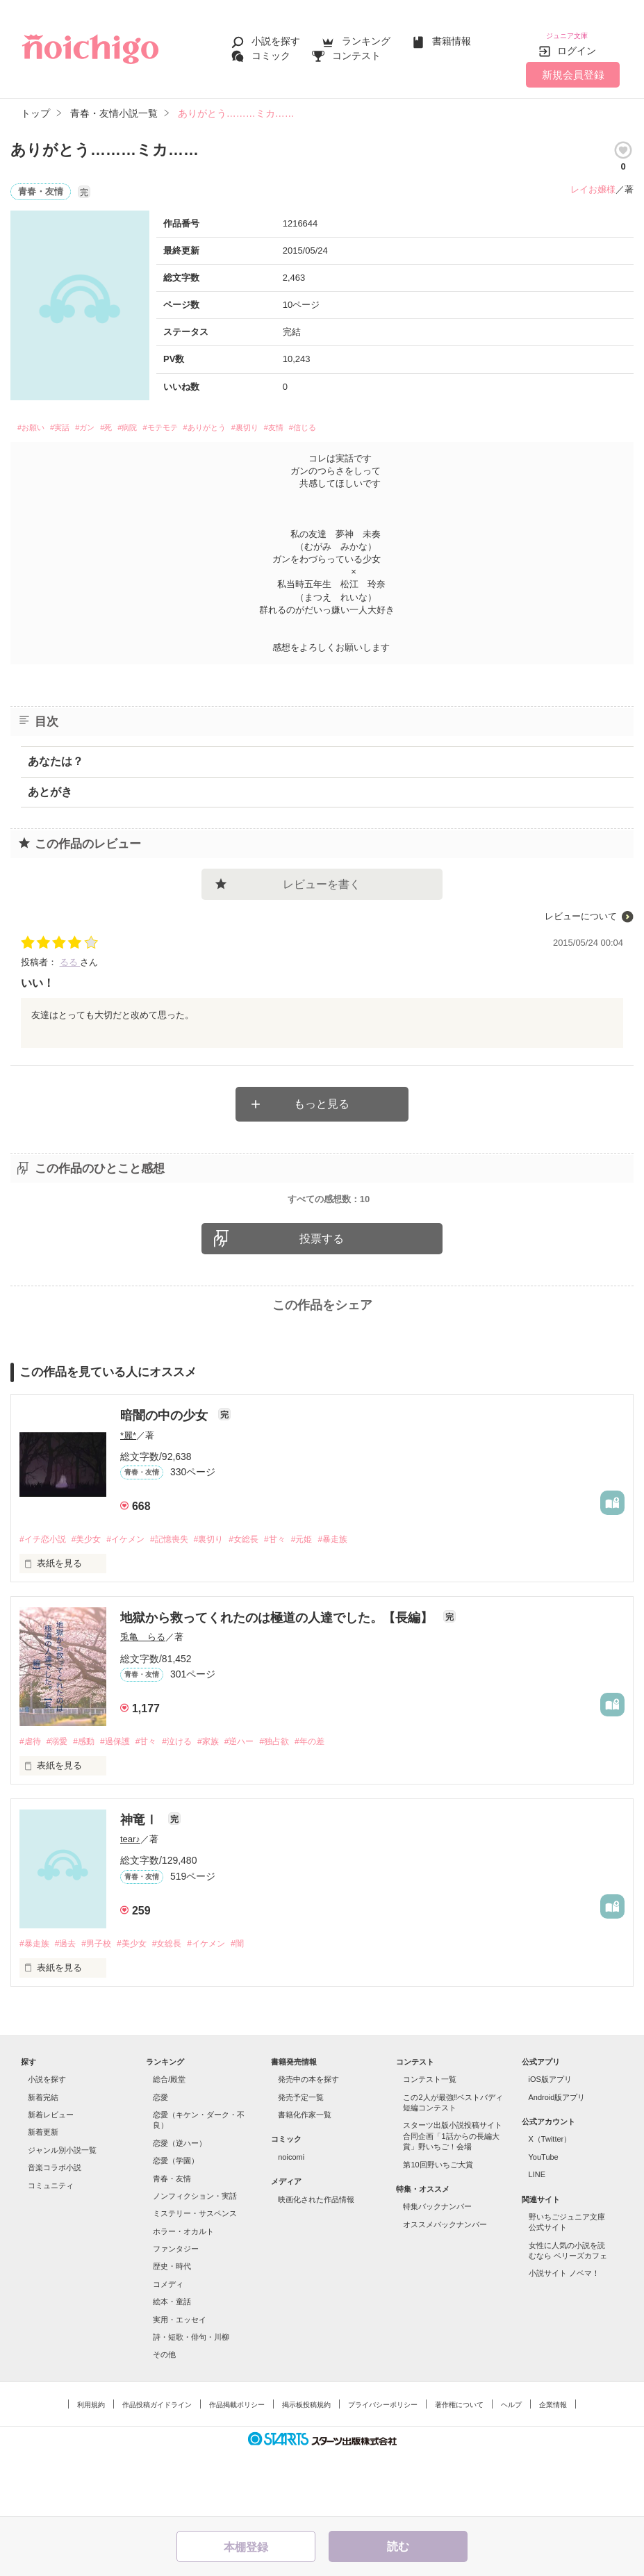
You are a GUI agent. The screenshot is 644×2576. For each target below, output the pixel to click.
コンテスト (356, 50)
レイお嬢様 (593, 179)
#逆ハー (264, 1803)
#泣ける (194, 1803)
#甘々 (301, 1600)
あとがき (50, 785)
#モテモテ (209, 420)
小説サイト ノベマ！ (564, 2337)
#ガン (108, 420)
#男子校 (104, 2006)
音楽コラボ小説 (54, 2230)
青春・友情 (172, 2242)
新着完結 (43, 2160)
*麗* (128, 1496)
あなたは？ (55, 755)
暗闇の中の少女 (165, 1477)
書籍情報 (451, 36)
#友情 (362, 420)
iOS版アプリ (550, 2143)
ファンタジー (176, 2312)
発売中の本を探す (308, 2143)
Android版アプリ (557, 2160)
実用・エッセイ (179, 2383)
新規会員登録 (573, 64)
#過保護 (126, 1803)
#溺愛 (60, 1803)
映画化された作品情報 (316, 2262)
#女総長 (267, 1600)
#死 (137, 420)
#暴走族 (366, 1600)
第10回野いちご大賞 (437, 2228)
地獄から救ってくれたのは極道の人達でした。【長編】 (278, 1680)
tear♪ (130, 1901)
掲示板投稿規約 (306, 2468)
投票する (321, 1299)
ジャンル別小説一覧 (62, 2213)
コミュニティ (51, 2249)
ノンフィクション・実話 (195, 2259)
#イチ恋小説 (44, 1600)
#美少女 (92, 1600)
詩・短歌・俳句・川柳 (191, 2400)
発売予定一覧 (301, 2160)
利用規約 (91, 2468)
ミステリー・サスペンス (195, 2277)
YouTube (544, 2220)
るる (70, 956)
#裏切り (322, 420)
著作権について (459, 2468)
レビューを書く (322, 878)
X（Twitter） (550, 2203)
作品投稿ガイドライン (157, 2468)
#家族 (228, 1803)
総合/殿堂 (169, 2143)
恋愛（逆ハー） (179, 2206)
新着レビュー (51, 2178)
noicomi (291, 2220)
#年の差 (342, 1803)
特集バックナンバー (437, 2270)
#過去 (69, 2006)
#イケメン (135, 1600)
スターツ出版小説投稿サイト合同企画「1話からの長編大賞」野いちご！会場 (452, 2200)
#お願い (35, 420)
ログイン (576, 41)
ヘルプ (511, 2468)
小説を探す (275, 36)
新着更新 (43, 2196)
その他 (164, 2418)
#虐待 (30, 1803)
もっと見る (321, 1098)
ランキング (366, 36)
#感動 (90, 1803)
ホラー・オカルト (183, 2294)
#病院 (164, 420)
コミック (270, 50)
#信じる (400, 420)
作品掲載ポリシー (237, 2468)
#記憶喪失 (184, 1600)
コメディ (168, 2347)
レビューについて (581, 910)
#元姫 (331, 1600)
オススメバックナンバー (445, 2287)
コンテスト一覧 (429, 2143)
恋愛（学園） (176, 2224)
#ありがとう (268, 420)
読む (398, 2546)
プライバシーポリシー (383, 2468)
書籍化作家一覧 (304, 2178)
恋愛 (160, 2160)
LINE (537, 2237)
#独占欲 (303, 1803)
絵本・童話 (172, 2365)
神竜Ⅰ (140, 1882)
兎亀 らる (142, 1698)
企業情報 (553, 2468)
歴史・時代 (172, 2330)
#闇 (260, 2006)
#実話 (74, 420)
